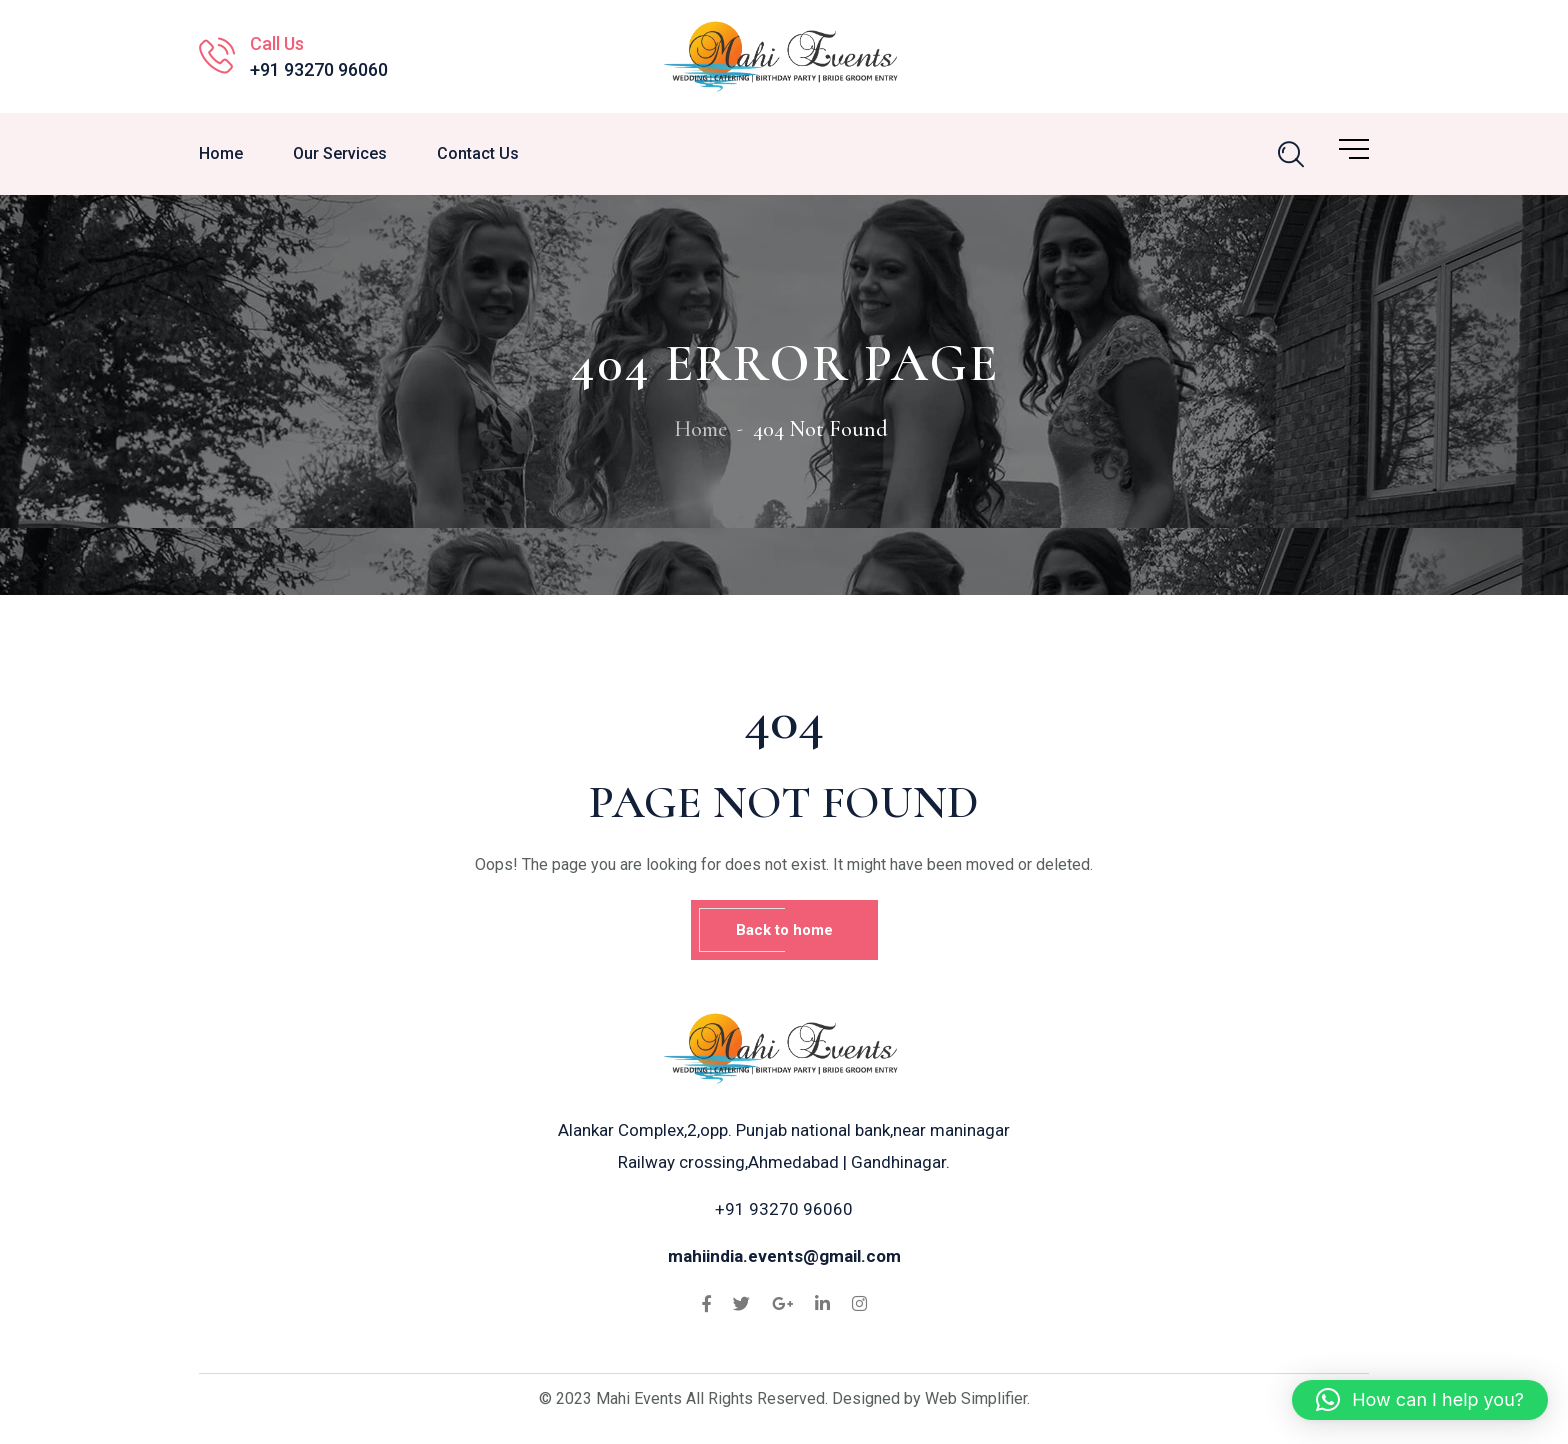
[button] (1420, 1400)
